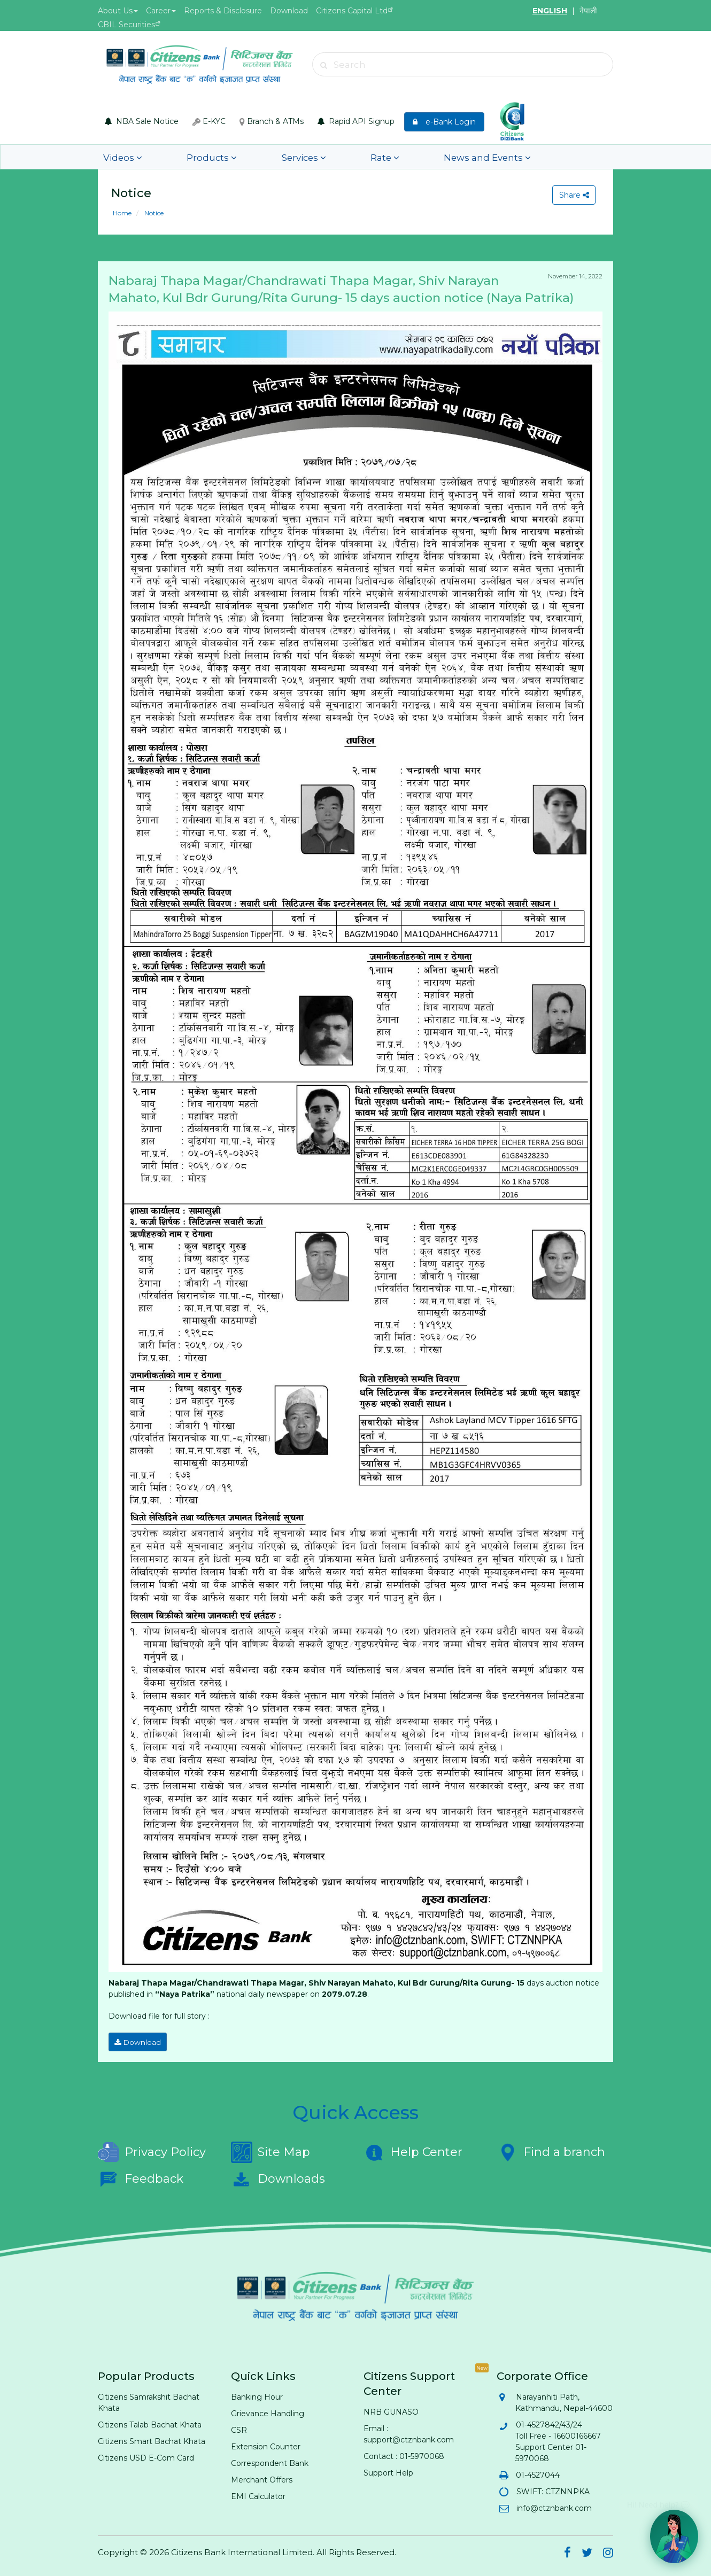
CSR (239, 2427)
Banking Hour (257, 2394)
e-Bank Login (444, 122)
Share (572, 195)
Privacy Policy (152, 2149)
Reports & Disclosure (223, 10)
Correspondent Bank (269, 2460)
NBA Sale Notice (142, 121)
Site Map (270, 2149)
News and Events (394, 157)
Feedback (140, 2176)
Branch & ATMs (271, 121)
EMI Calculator (258, 2494)
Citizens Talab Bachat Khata (150, 2422)
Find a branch (551, 2149)
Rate (314, 157)
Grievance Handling (267, 2411)
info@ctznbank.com (553, 2505)
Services (254, 157)
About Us (118, 10)
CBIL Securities (126, 24)
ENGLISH (549, 10)
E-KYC (209, 121)
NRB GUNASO (391, 2409)
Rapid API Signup (356, 121)
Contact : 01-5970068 (404, 2453)
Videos (116, 157)
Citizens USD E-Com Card (146, 2455)
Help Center (413, 2149)
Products (183, 157)
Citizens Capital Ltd (352, 10)
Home (122, 213)
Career (161, 10)
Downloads (278, 2176)
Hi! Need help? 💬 (658, 2500)
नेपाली (588, 10)
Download (289, 10)
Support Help (388, 2470)
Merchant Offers (261, 2477)
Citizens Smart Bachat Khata (151, 2438)
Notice (153, 213)
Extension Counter (265, 2444)
